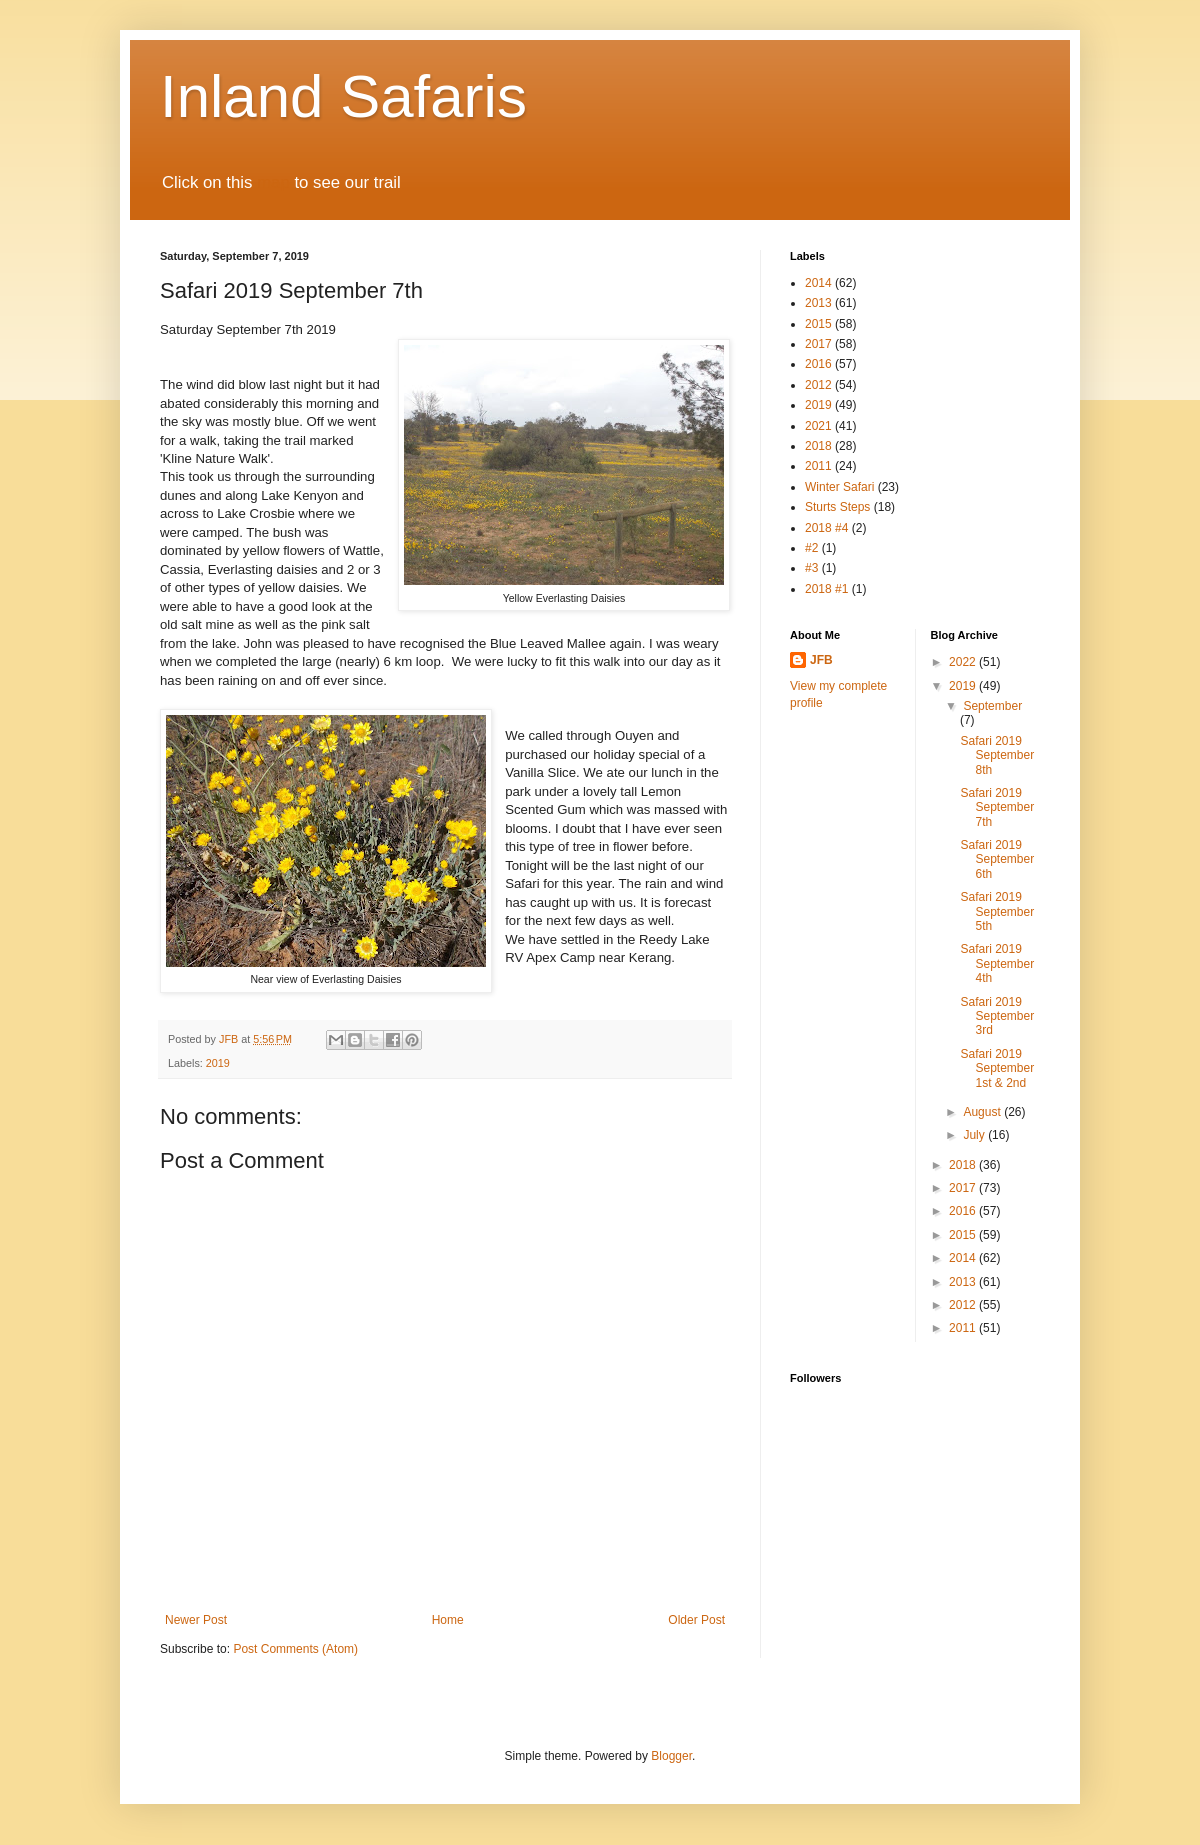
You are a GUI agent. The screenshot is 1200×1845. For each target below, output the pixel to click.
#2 (811, 548)
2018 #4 (826, 528)
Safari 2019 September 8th (997, 755)
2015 (818, 324)
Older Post (696, 1620)
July (975, 1135)
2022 (964, 662)
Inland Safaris (343, 96)
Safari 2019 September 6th (997, 859)
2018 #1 (826, 589)
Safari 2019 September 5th (997, 911)
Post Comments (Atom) (295, 1649)
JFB (821, 660)
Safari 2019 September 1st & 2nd (997, 1068)
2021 (818, 426)
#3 (811, 568)
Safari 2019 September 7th (997, 807)
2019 (218, 1063)
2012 (818, 385)
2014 (818, 283)
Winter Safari (839, 487)
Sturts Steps (837, 507)
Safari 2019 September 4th (997, 963)
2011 (818, 466)
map (273, 182)
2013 (818, 303)
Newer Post (196, 1620)
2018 (818, 446)
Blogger (671, 1756)
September (992, 706)
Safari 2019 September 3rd (997, 1016)
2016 (818, 364)
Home (448, 1620)
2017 (818, 344)
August (983, 1112)
